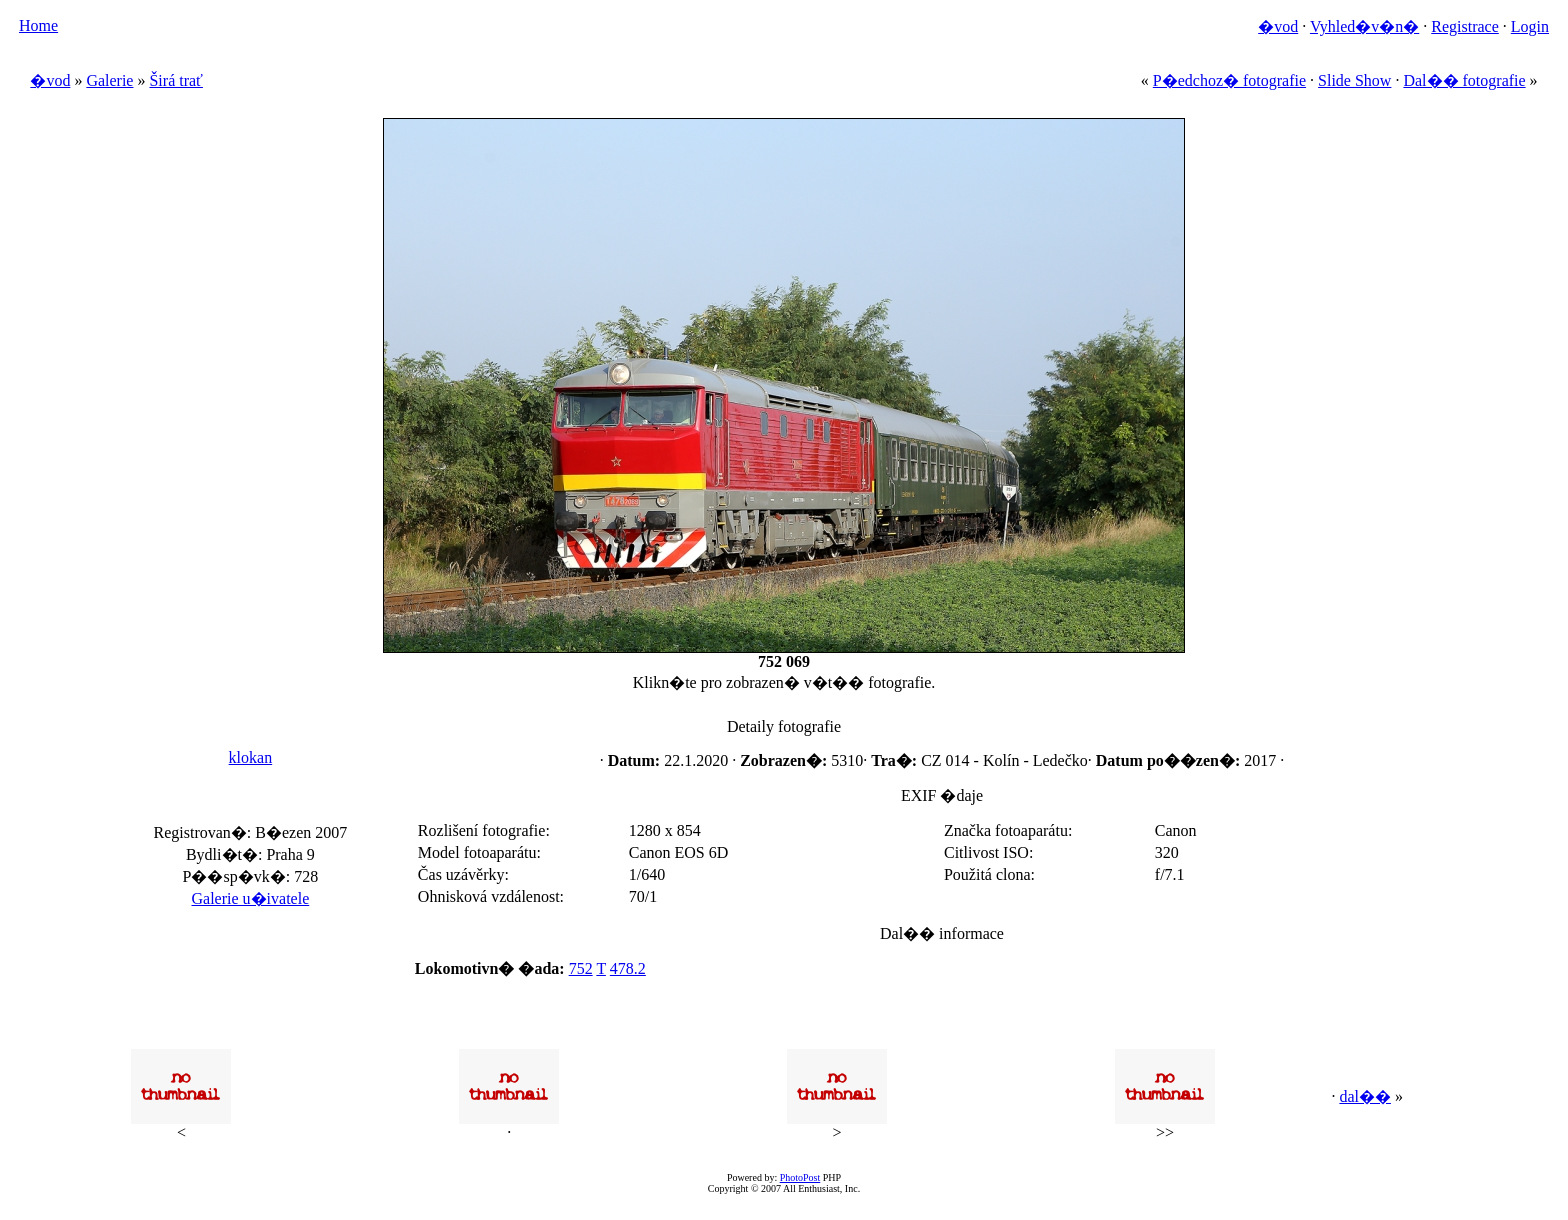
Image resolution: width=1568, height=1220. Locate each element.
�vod (1278, 26)
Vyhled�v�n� (1364, 26)
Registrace (1465, 26)
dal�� (1365, 1096)
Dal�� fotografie (1464, 80)
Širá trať (175, 80)
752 (581, 968)
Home (38, 25)
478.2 (628, 968)
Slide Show (1354, 80)
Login (1530, 26)
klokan (251, 757)
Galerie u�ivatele (251, 898)
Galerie (109, 80)
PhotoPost (800, 1177)
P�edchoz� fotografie (1229, 80)
